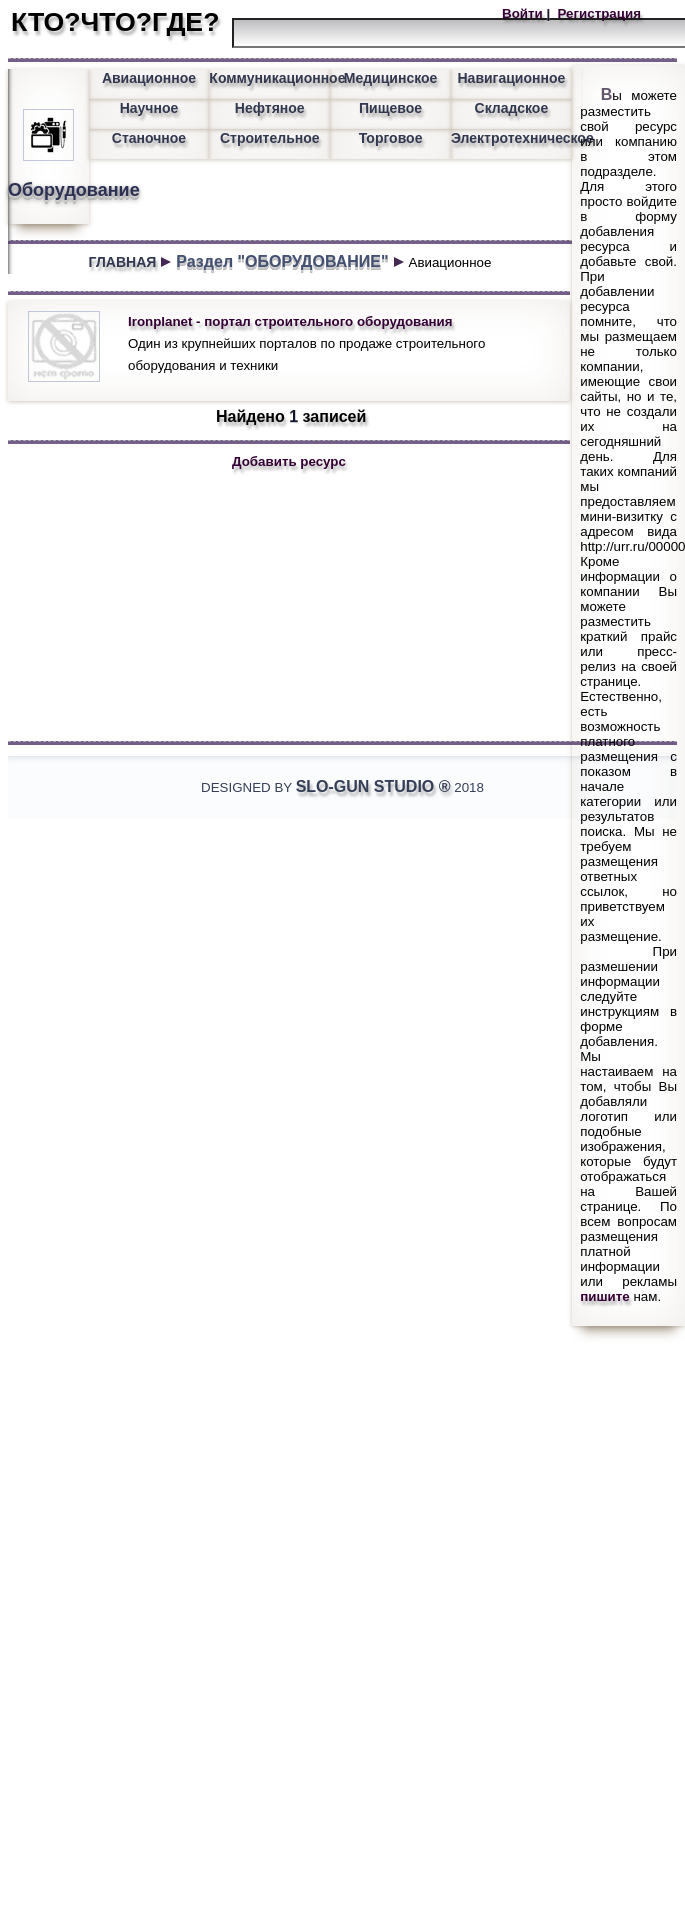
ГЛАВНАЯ (122, 262)
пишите (605, 1296)
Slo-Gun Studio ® (373, 786)
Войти (524, 13)
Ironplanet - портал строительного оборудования (290, 321)
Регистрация (597, 13)
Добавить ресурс (289, 461)
